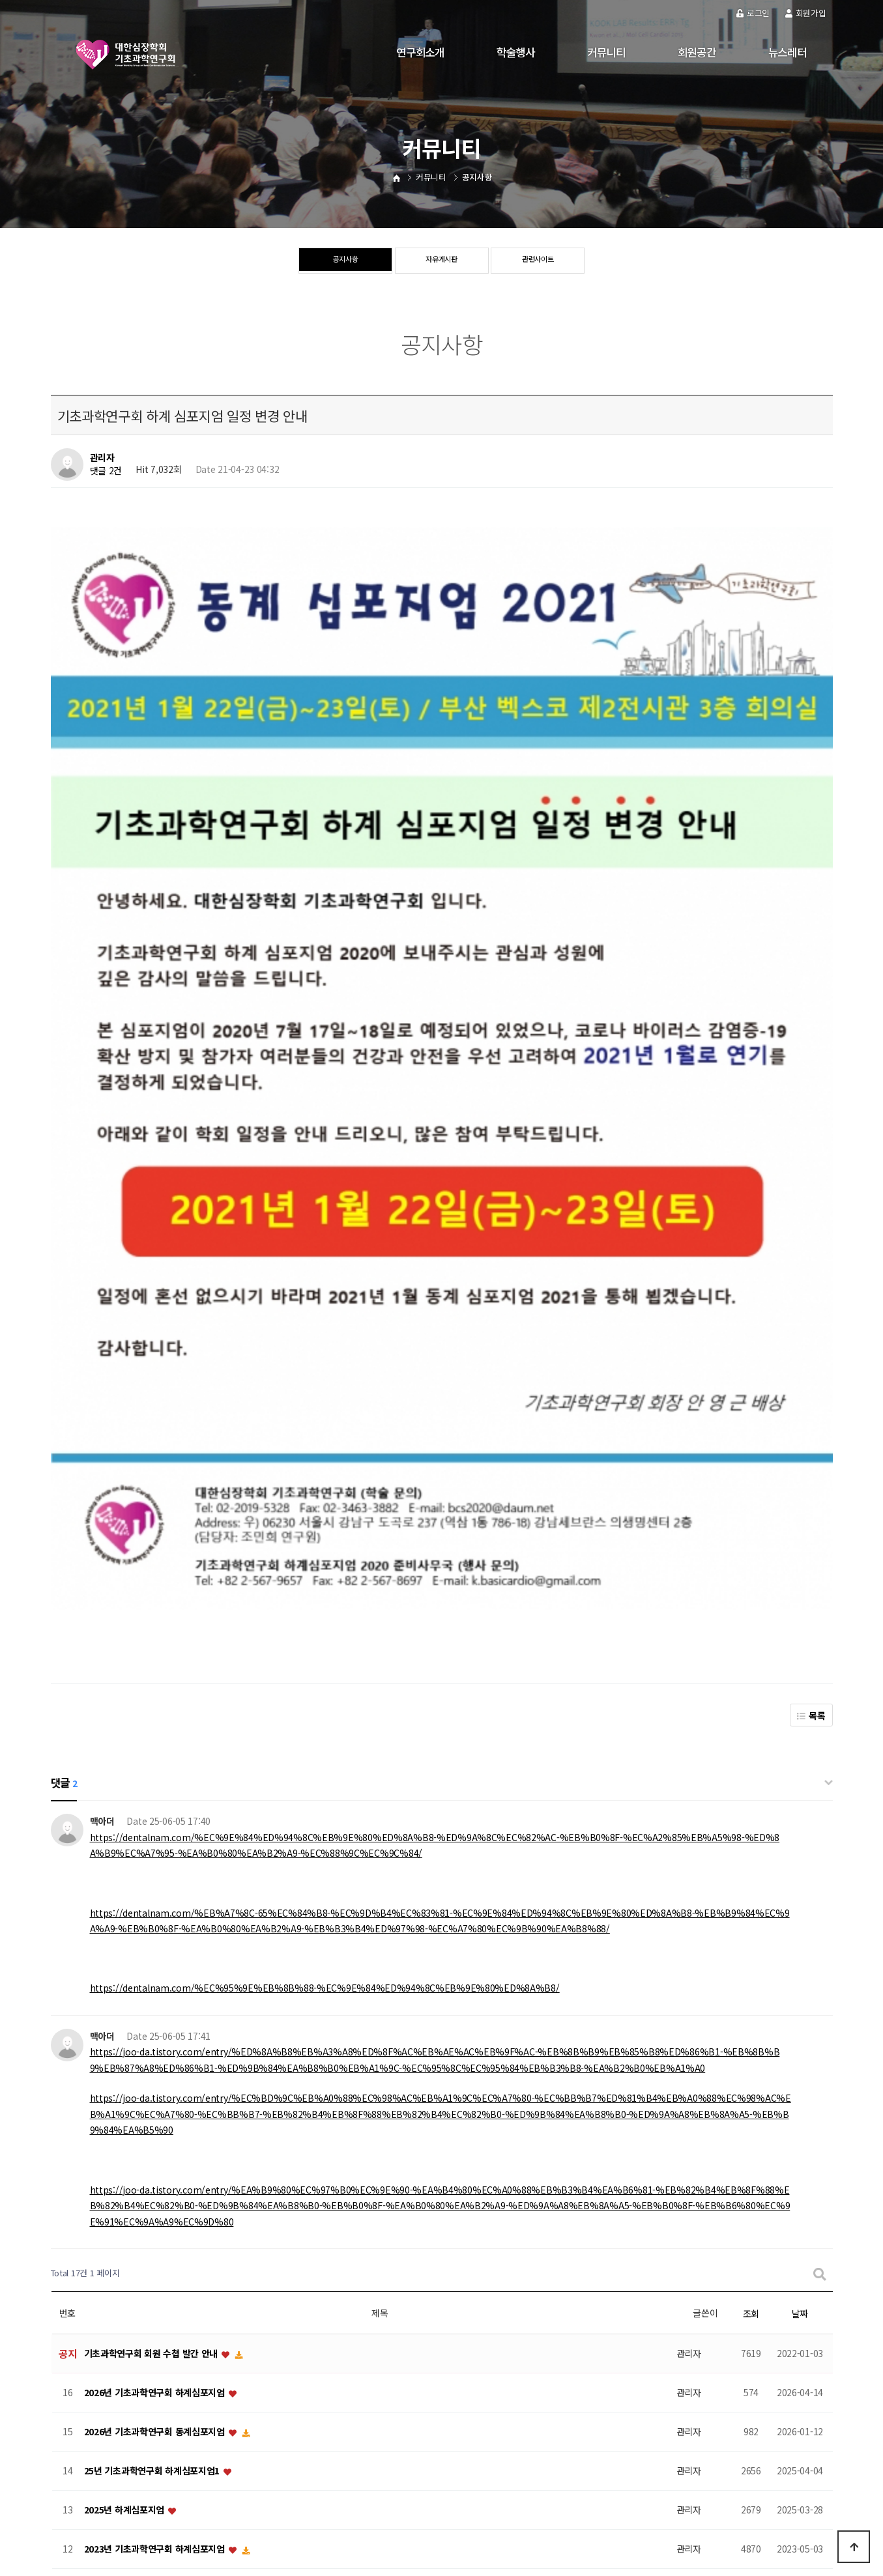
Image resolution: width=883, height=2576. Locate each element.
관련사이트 (537, 261)
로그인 (753, 13)
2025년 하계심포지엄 (125, 1968)
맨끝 (466, 2408)
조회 (751, 1772)
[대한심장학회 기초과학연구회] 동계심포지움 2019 (181, 2320)
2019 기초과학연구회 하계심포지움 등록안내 (169, 2242)
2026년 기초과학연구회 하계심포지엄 (155, 1851)
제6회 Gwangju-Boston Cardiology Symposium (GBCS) (204, 2359)
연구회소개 (420, 52)
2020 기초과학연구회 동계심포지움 (151, 2203)
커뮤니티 (606, 52)
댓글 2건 (106, 471)
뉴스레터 (787, 52)
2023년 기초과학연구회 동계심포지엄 (155, 2047)
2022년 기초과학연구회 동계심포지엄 (155, 2125)
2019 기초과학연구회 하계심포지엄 (151, 2281)
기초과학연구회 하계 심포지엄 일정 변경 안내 (170, 2164)
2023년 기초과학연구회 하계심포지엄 (155, 2007)
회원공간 (697, 52)
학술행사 (516, 52)
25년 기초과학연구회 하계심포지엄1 (153, 1929)
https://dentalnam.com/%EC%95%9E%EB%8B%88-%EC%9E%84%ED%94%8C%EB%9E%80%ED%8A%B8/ (325, 1446)
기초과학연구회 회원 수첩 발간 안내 (152, 1812)
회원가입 (805, 13)
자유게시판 (441, 261)
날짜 (800, 1772)
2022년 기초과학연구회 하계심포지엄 (155, 2086)
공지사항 (345, 261)
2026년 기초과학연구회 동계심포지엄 (155, 1890)
